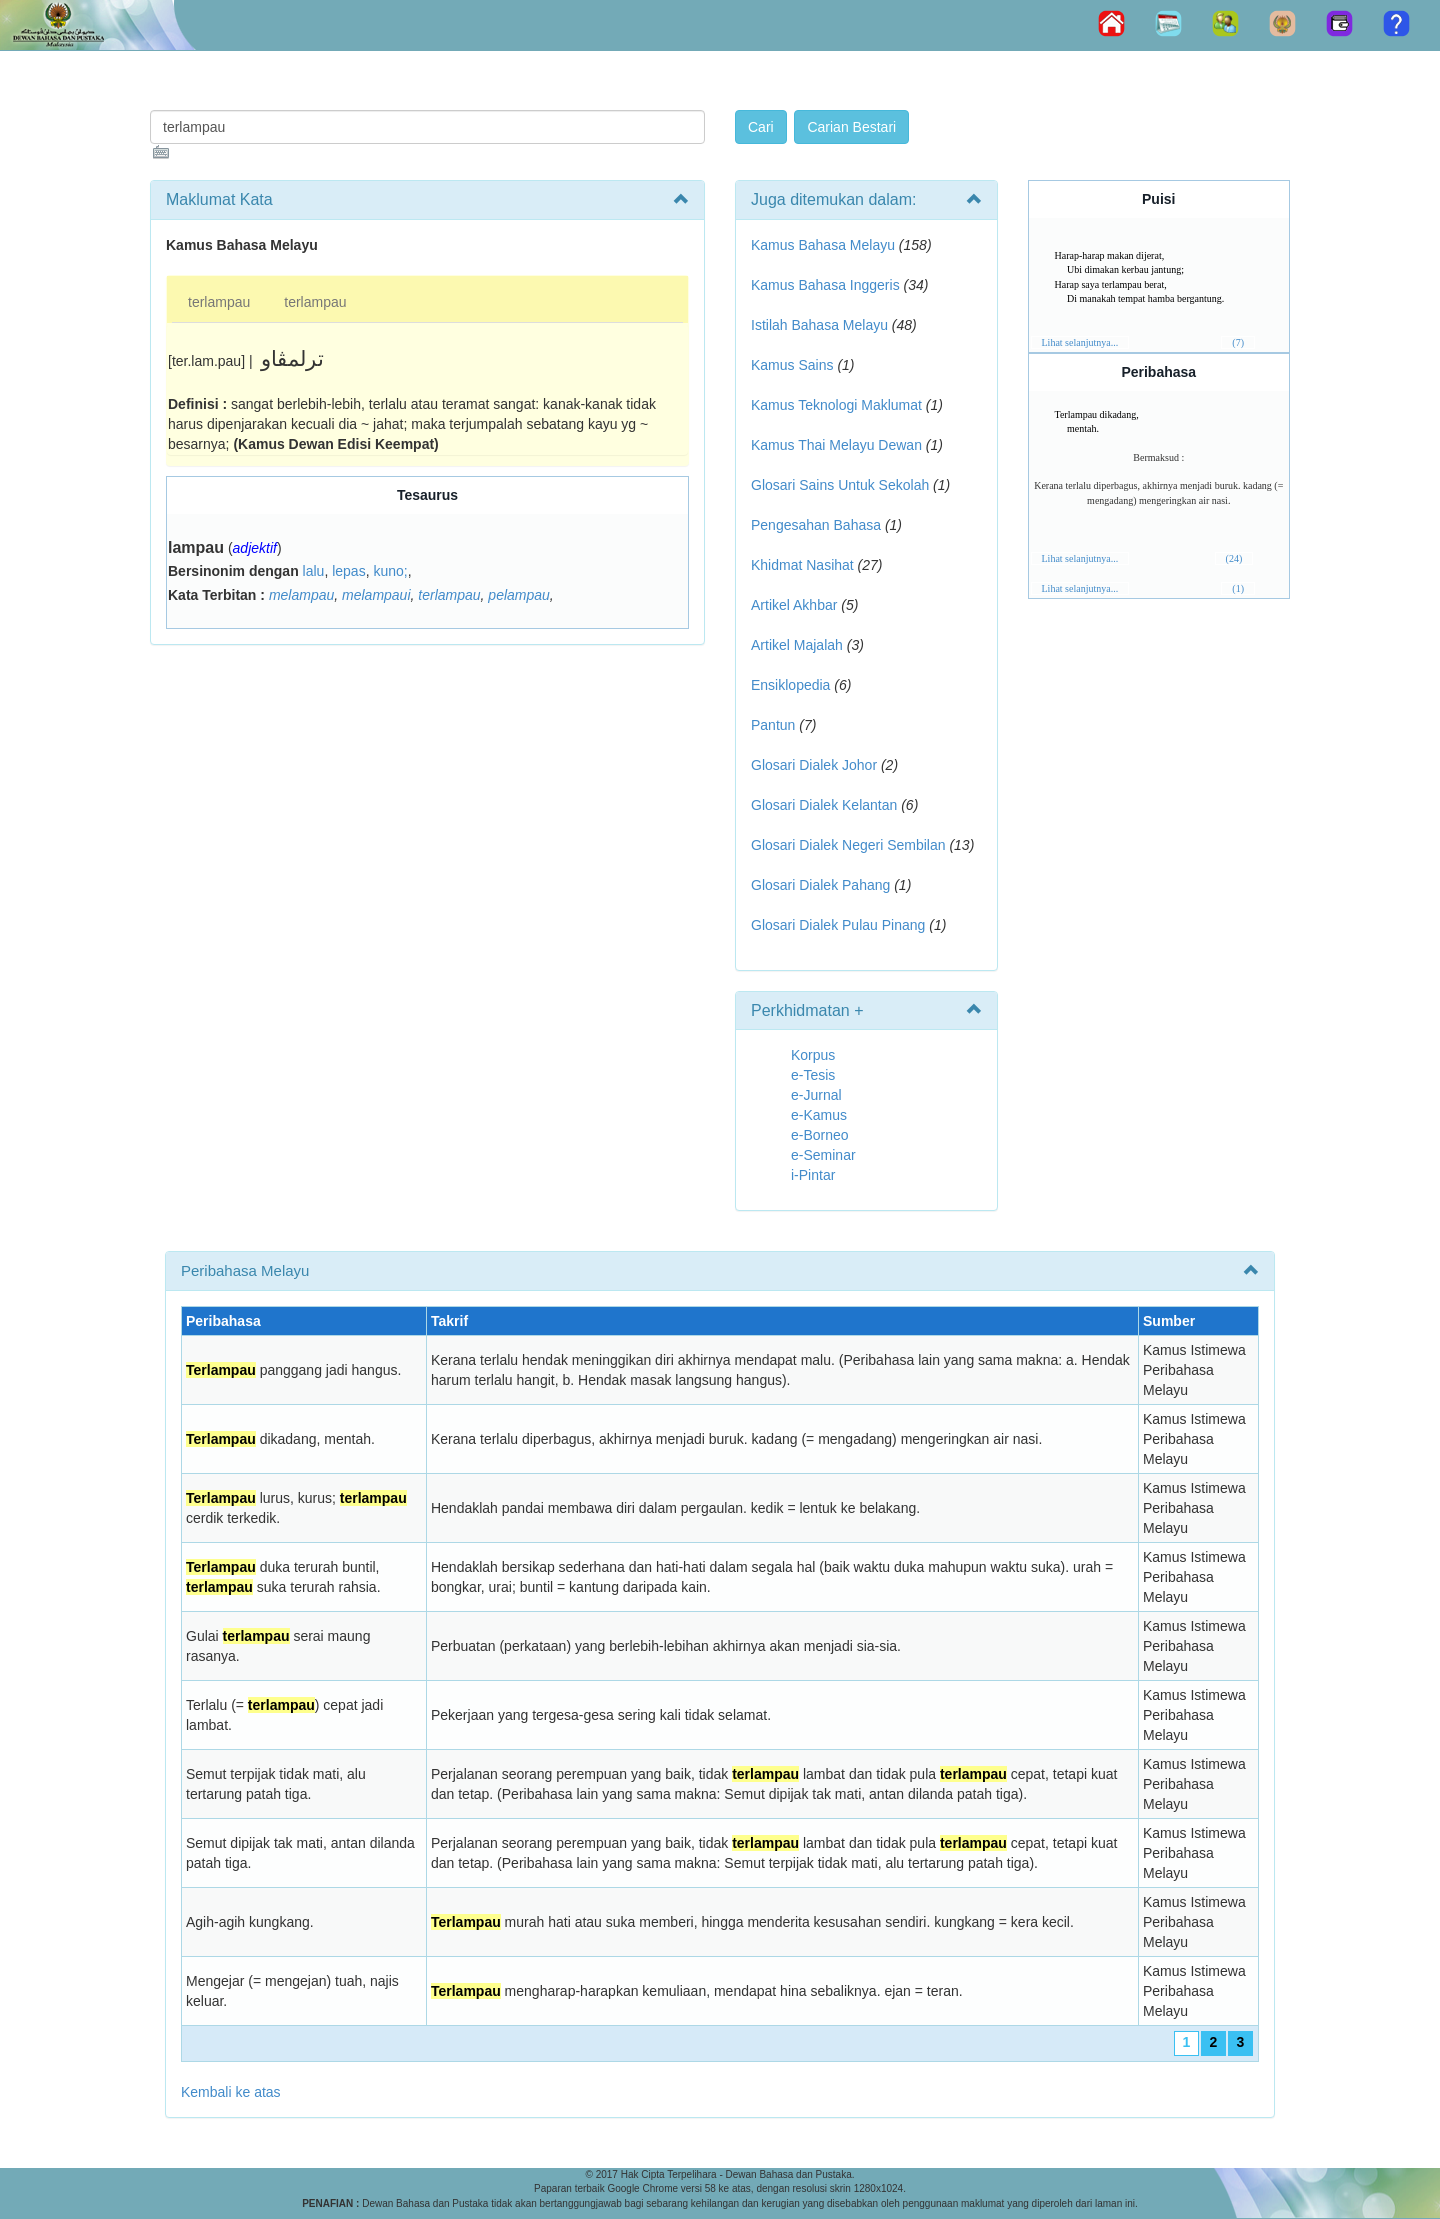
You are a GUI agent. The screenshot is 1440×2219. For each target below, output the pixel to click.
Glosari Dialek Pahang (820, 885)
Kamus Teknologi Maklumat (836, 405)
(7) (1238, 342)
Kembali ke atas (231, 2092)
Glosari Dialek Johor (814, 765)
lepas (348, 571)
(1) (1238, 588)
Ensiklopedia (790, 685)
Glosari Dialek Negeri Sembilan (848, 845)
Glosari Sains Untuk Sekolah (840, 485)
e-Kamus (819, 1115)
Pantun (773, 725)
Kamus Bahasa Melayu (825, 245)
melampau (301, 595)
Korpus (813, 1055)
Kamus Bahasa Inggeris (825, 285)
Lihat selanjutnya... (1080, 342)
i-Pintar (813, 1175)
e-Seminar (823, 1155)
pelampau (519, 595)
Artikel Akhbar (794, 605)
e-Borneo (820, 1135)
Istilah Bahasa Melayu (819, 325)
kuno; (390, 571)
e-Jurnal (816, 1095)
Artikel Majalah (797, 645)
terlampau (219, 302)
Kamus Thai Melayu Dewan (836, 445)
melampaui (376, 595)
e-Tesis (813, 1075)
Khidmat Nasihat (802, 565)
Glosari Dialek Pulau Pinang (838, 925)
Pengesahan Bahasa (816, 525)
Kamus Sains (792, 365)
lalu (314, 571)
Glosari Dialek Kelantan (824, 805)
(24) (1234, 558)
